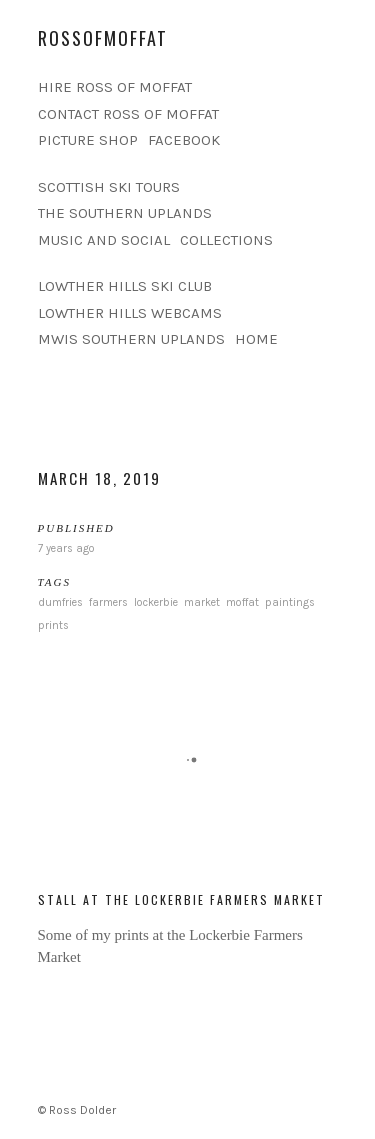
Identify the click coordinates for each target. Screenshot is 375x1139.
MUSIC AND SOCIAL (104, 240)
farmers (108, 602)
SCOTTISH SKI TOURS (109, 187)
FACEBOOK (184, 140)
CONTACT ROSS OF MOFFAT (128, 114)
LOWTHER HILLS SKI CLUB (125, 286)
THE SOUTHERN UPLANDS (125, 213)
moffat (242, 602)
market (202, 602)
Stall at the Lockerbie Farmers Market (181, 899)
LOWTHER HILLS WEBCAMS (130, 313)
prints (53, 625)
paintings (290, 602)
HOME (256, 339)
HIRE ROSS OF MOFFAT (115, 87)
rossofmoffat (103, 38)
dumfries (60, 602)
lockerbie (156, 602)
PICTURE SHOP (88, 140)
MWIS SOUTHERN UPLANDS (131, 339)
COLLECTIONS (226, 240)
